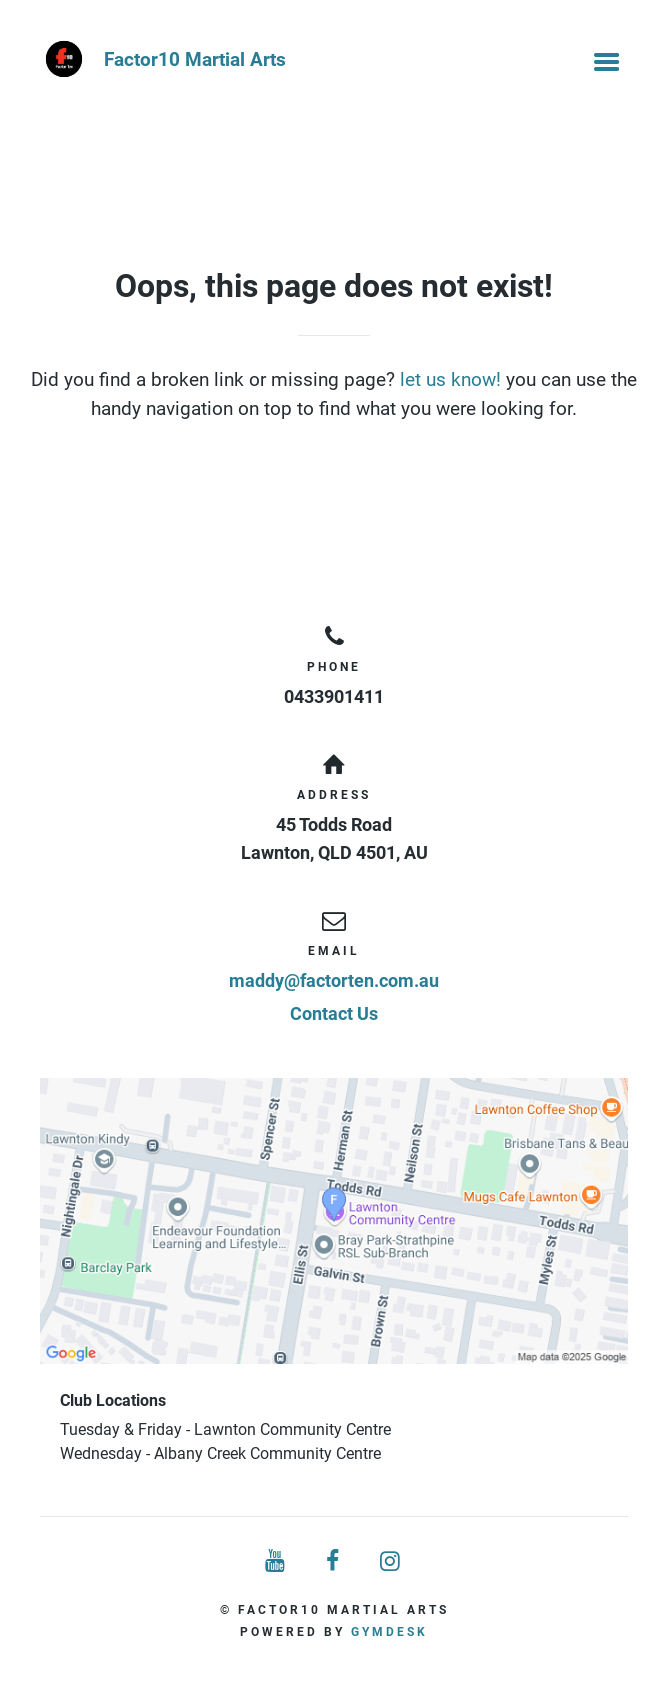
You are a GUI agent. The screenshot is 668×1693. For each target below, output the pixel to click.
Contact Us (334, 1013)
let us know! (450, 379)
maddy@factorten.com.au (334, 980)
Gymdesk (389, 1632)
